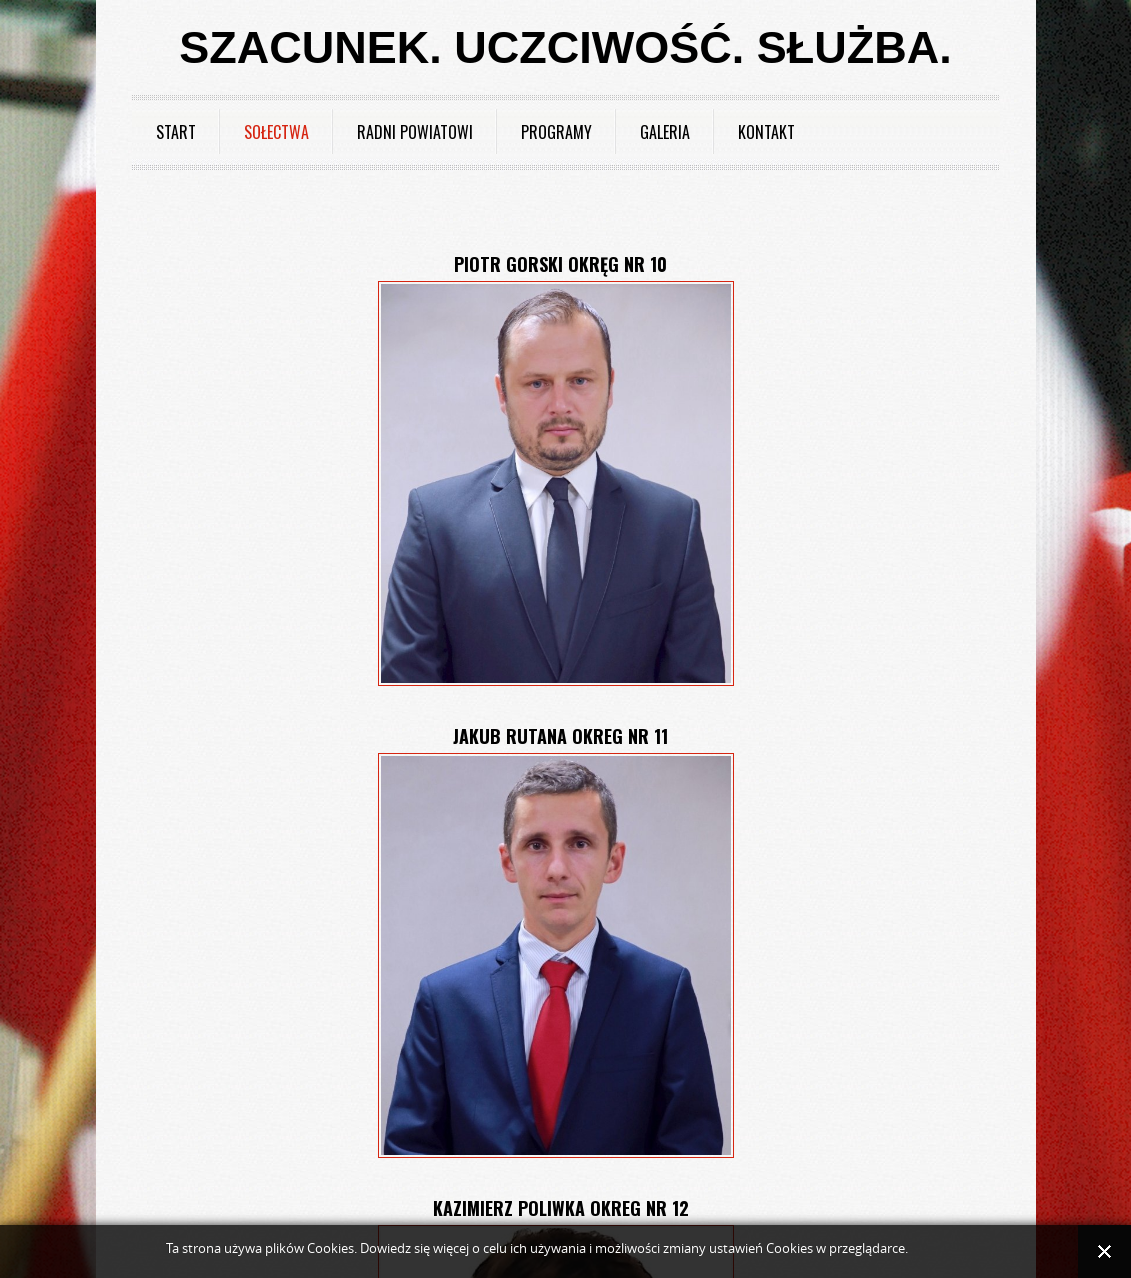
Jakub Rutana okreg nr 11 (560, 736)
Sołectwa (276, 132)
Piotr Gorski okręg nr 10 (560, 264)
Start (176, 132)
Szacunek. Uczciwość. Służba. (565, 47)
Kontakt (766, 132)
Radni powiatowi (415, 132)
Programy (556, 132)
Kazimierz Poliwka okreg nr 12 (561, 1208)
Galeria (665, 132)
